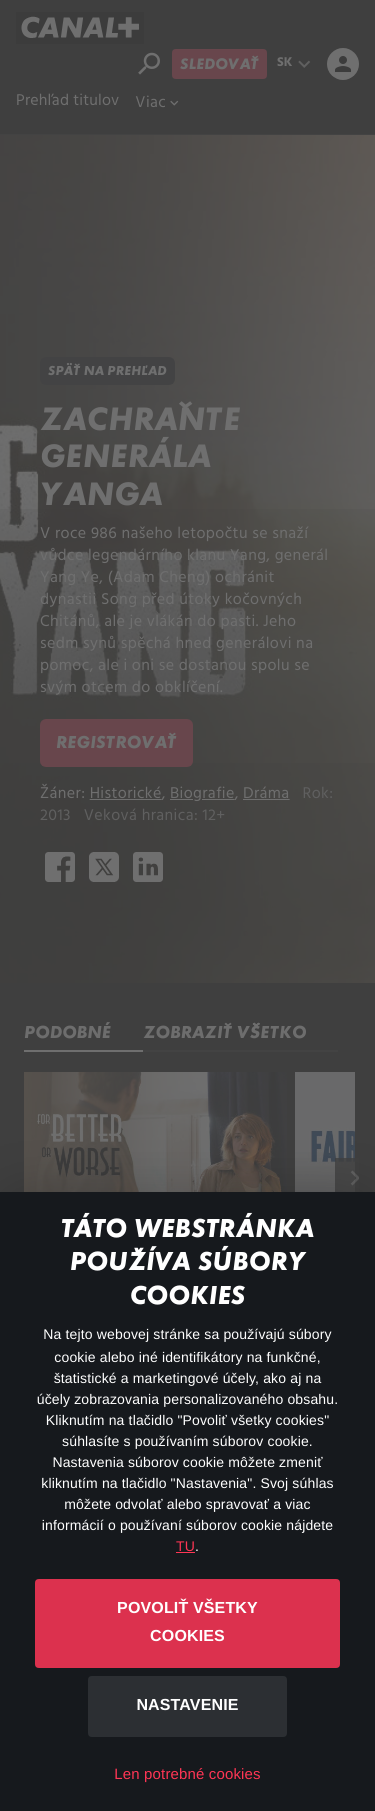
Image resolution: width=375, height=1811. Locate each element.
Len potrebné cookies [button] (187, 1774)
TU (185, 1546)
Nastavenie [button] (187, 1705)
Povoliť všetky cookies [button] (187, 1623)
